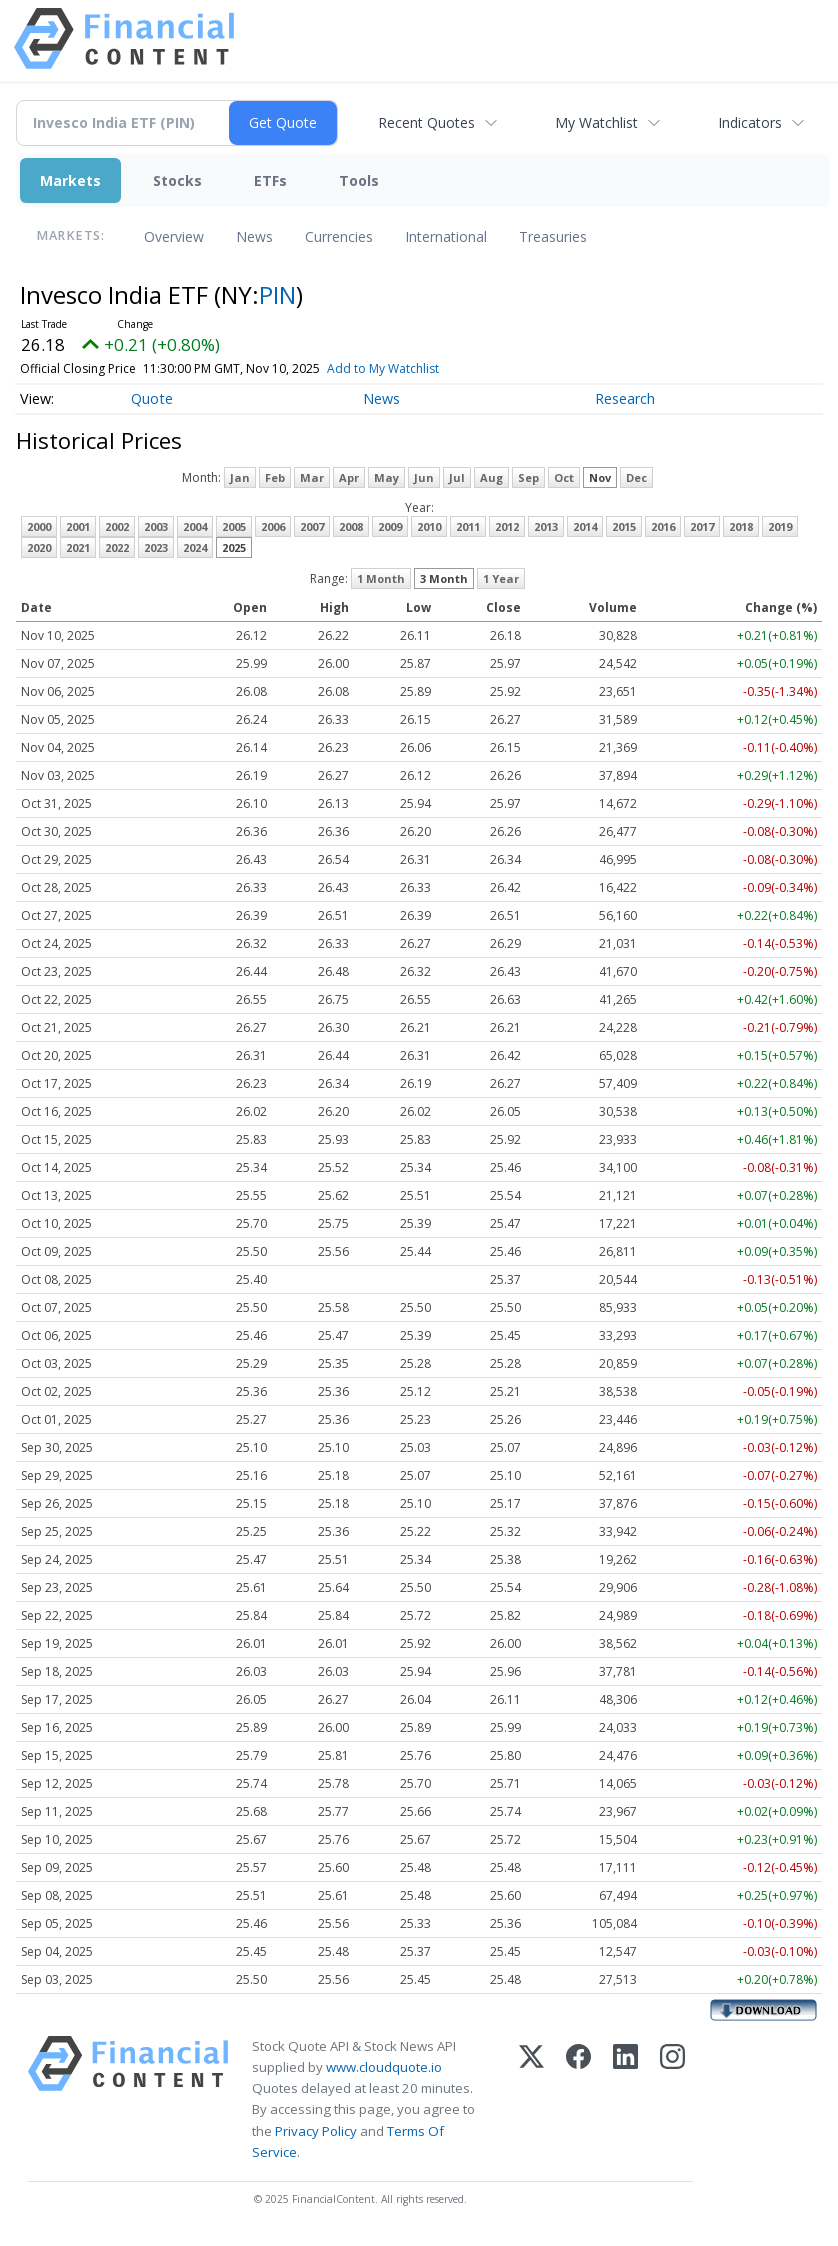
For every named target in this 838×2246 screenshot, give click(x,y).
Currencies (339, 236)
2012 (507, 526)
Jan (240, 477)
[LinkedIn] (625, 2099)
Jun (424, 477)
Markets (70, 180)
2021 (78, 547)
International (446, 236)
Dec (636, 477)
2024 (195, 547)
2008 (351, 526)
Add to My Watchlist (409, 368)
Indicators (750, 122)
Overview (174, 236)
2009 (390, 526)
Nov (600, 477)
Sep (528, 477)
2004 (195, 526)
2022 (117, 547)
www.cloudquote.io (384, 2067)
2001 (78, 526)
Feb (275, 477)
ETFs (270, 180)
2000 (39, 526)
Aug (491, 477)
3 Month (444, 578)
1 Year (501, 578)
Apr (349, 477)
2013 (546, 526)
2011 (468, 526)
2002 (117, 526)
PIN (277, 294)
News (254, 236)
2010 (429, 526)
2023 (156, 547)
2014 (585, 526)
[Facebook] (578, 2099)
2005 (234, 526)
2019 (780, 526)
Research (625, 398)
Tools (359, 180)
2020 (39, 547)
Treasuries (553, 236)
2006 (273, 526)
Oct (564, 477)
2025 (234, 547)
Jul (457, 477)
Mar (312, 477)
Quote (152, 398)
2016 (663, 526)
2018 (741, 526)
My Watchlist (596, 122)
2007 (312, 526)
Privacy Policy (316, 2131)
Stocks (177, 180)
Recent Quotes (426, 122)
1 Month (381, 578)
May (386, 477)
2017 (702, 526)
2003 (156, 526)
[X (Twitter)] (531, 2099)
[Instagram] (672, 2099)
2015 (624, 526)
